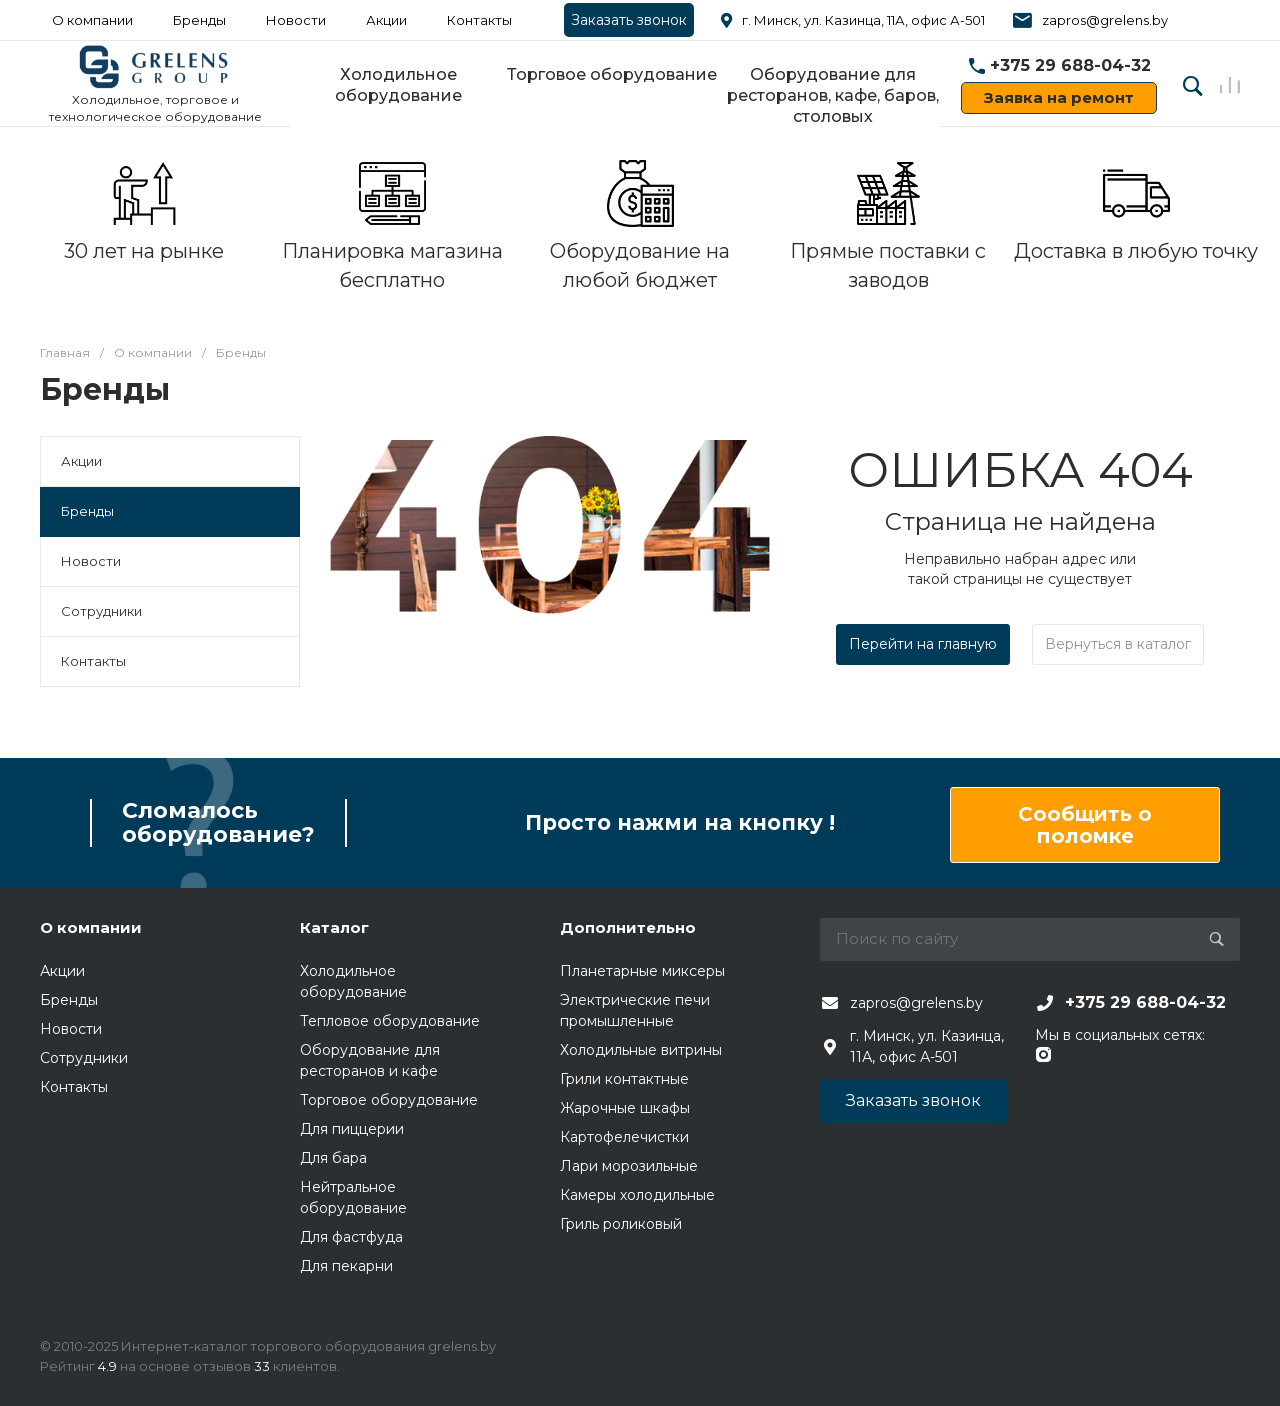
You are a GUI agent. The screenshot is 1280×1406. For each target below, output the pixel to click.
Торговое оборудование (612, 74)
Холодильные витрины (641, 1050)
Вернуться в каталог (1118, 644)
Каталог (334, 927)
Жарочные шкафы (625, 1108)
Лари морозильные (629, 1166)
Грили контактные (624, 1079)
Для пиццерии (352, 1129)
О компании (91, 927)
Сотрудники (101, 611)
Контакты (479, 20)
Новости (296, 20)
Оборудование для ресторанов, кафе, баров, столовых (833, 95)
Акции (386, 20)
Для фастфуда (351, 1237)
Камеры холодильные (637, 1195)
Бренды (199, 20)
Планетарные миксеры (642, 971)
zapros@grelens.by (1105, 20)
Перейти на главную (923, 644)
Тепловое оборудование (390, 1021)
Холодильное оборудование (398, 85)
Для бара (333, 1158)
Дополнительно (628, 927)
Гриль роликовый (621, 1224)
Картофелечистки (624, 1137)
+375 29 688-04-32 (1070, 65)
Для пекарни (346, 1266)
